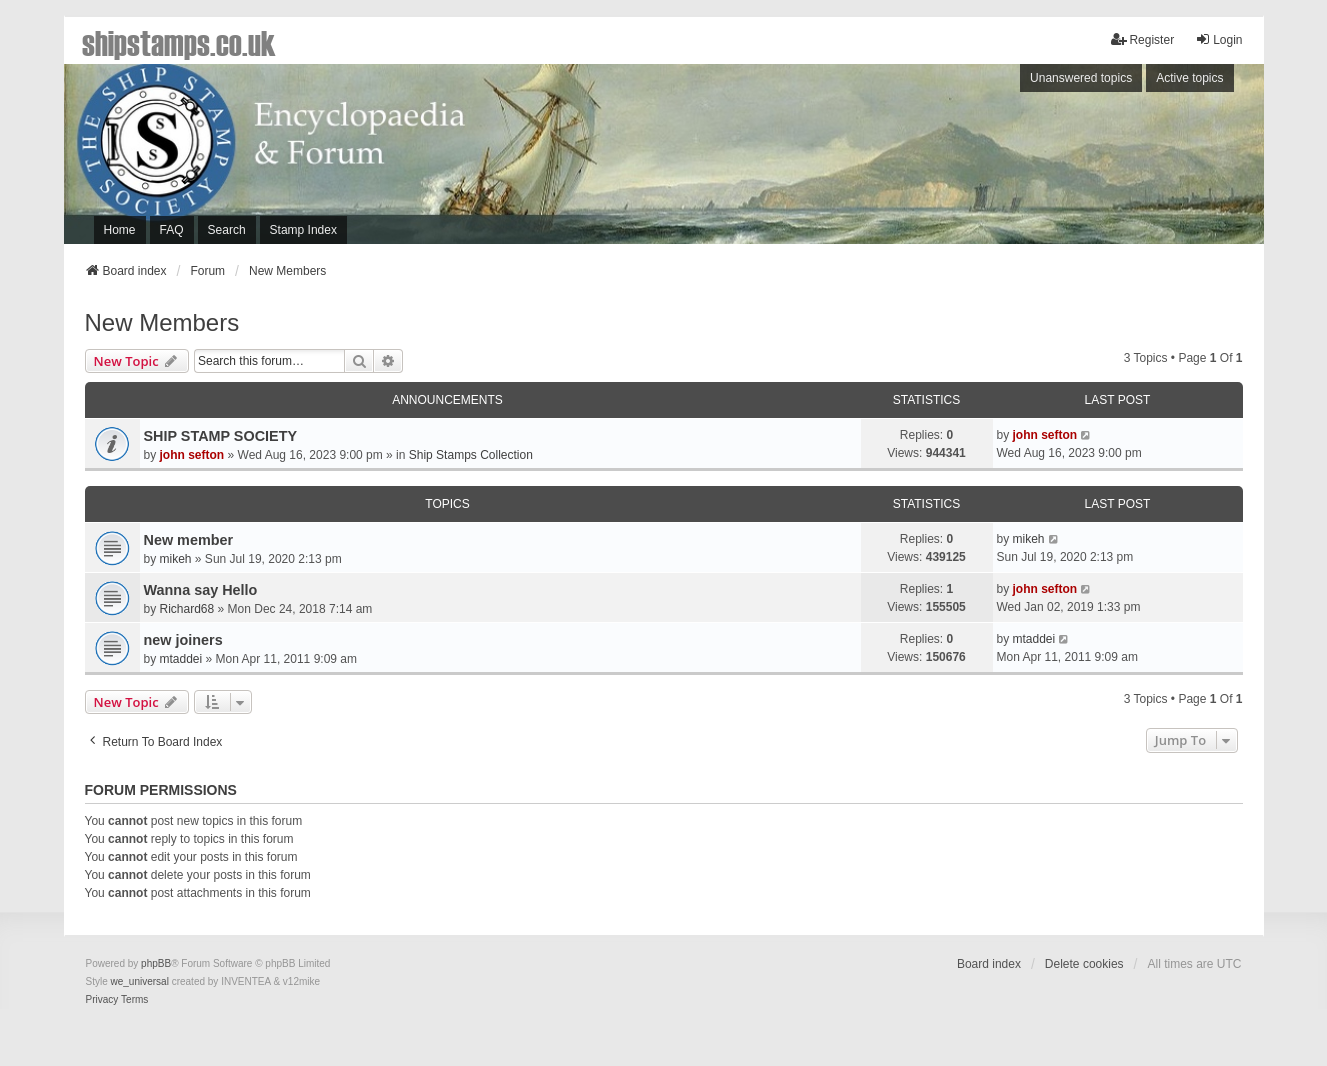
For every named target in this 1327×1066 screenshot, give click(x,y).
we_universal (140, 981)
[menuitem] (102, 1000)
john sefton (192, 455)
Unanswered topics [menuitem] (1081, 78)
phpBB (156, 963)
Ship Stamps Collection (471, 455)
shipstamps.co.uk (179, 42)
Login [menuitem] (1218, 39)
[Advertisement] (989, 159)
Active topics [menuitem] (1189, 78)
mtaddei (181, 659)
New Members (162, 322)
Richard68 (187, 609)
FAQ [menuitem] (172, 230)
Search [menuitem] (227, 230)
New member (189, 540)
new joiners (183, 640)
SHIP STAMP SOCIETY (221, 436)
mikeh (176, 559)
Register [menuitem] (1142, 39)
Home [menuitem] (120, 230)
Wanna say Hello (201, 590)
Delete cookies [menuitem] (1084, 964)
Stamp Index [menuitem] (303, 230)
